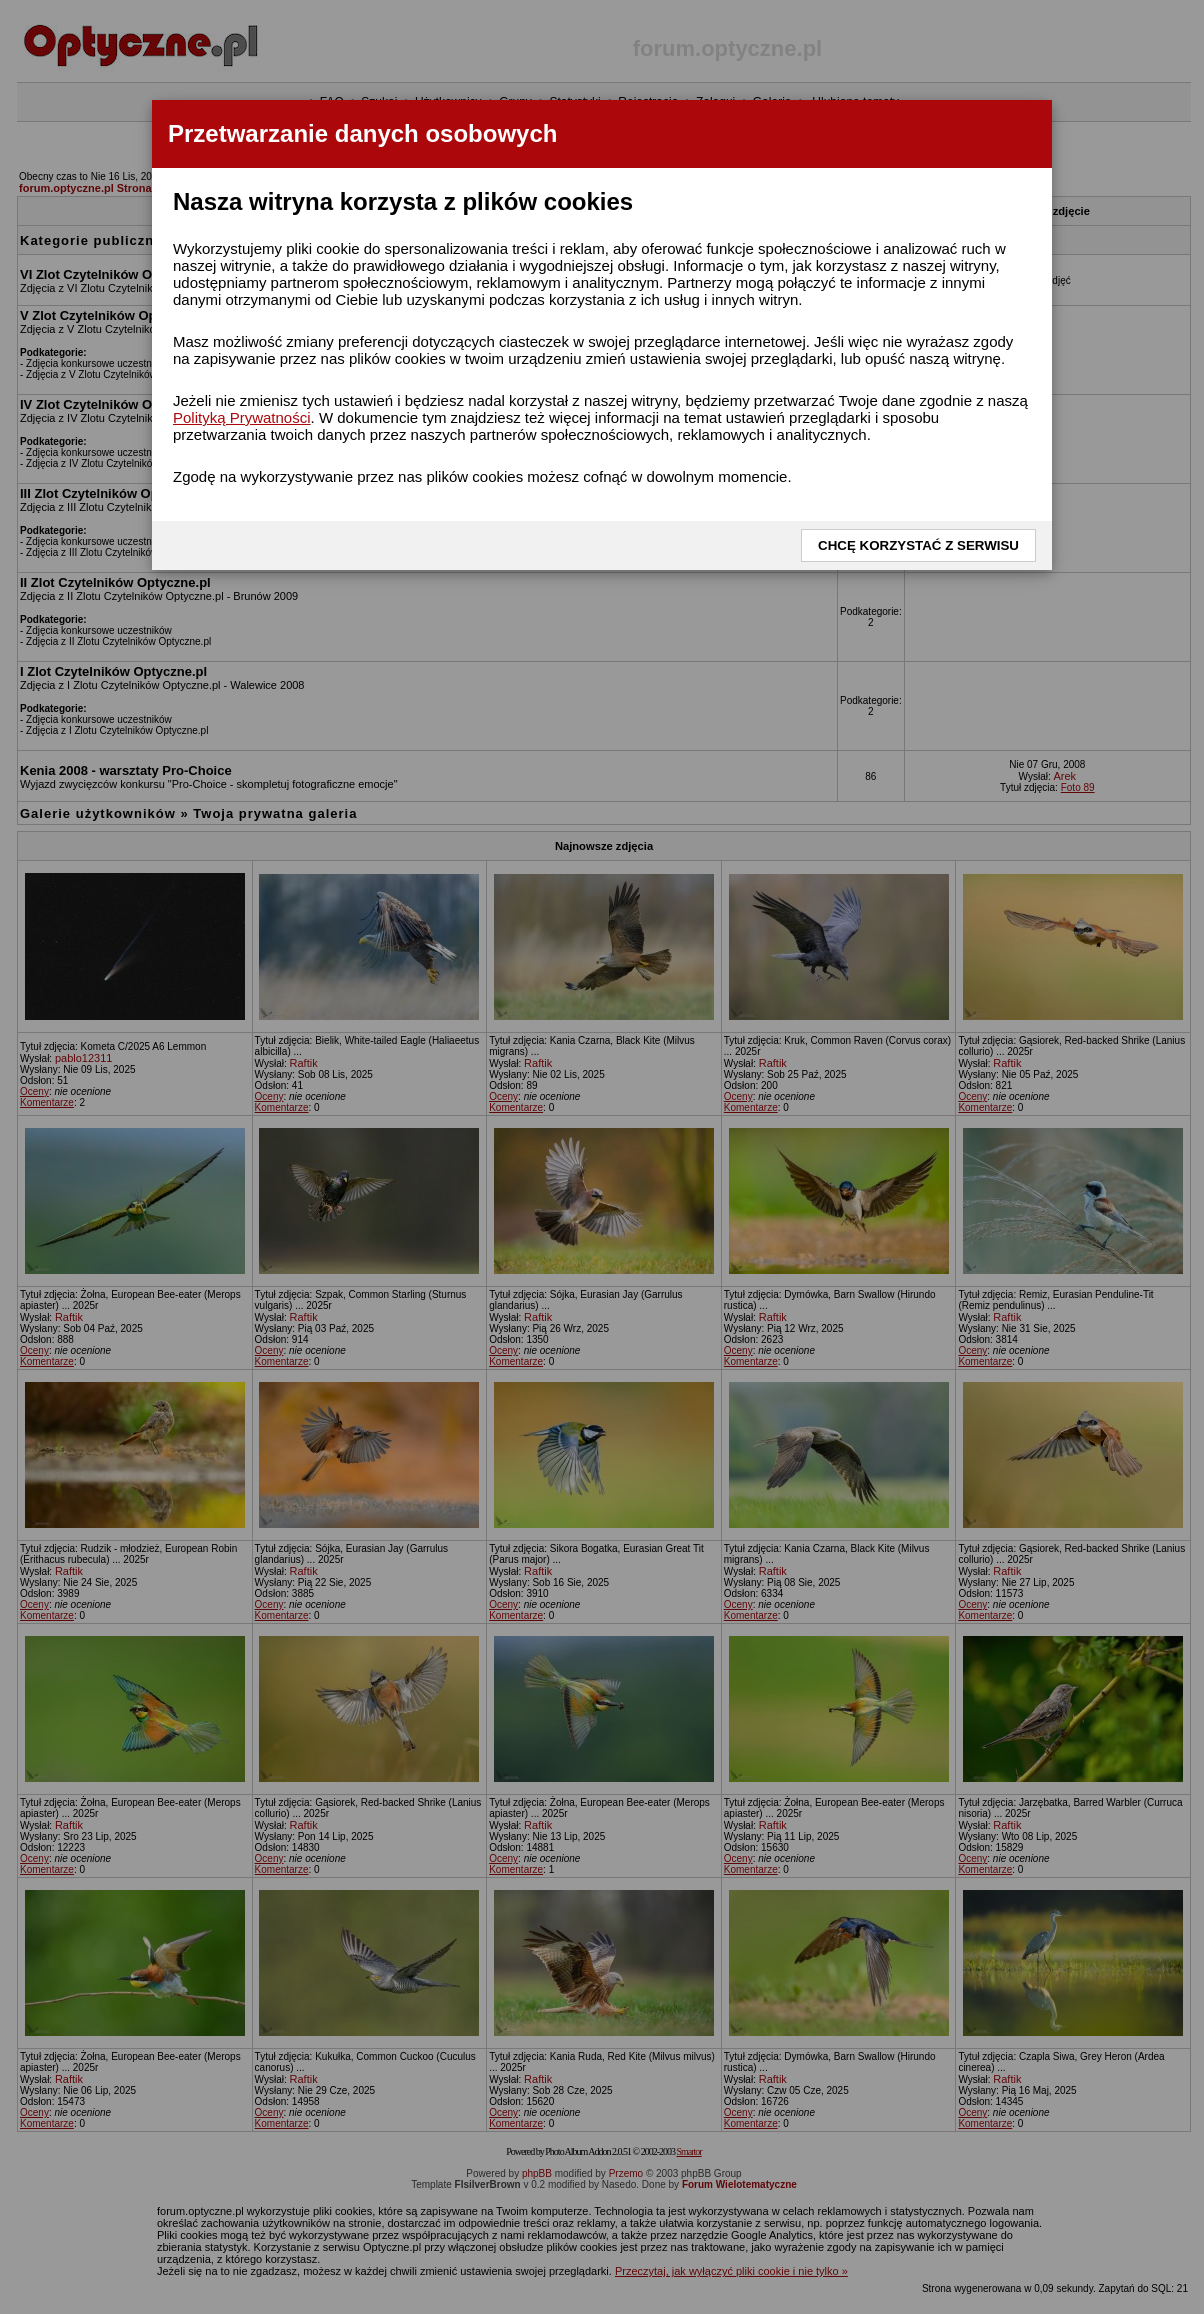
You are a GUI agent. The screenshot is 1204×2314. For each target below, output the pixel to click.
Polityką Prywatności (242, 417)
